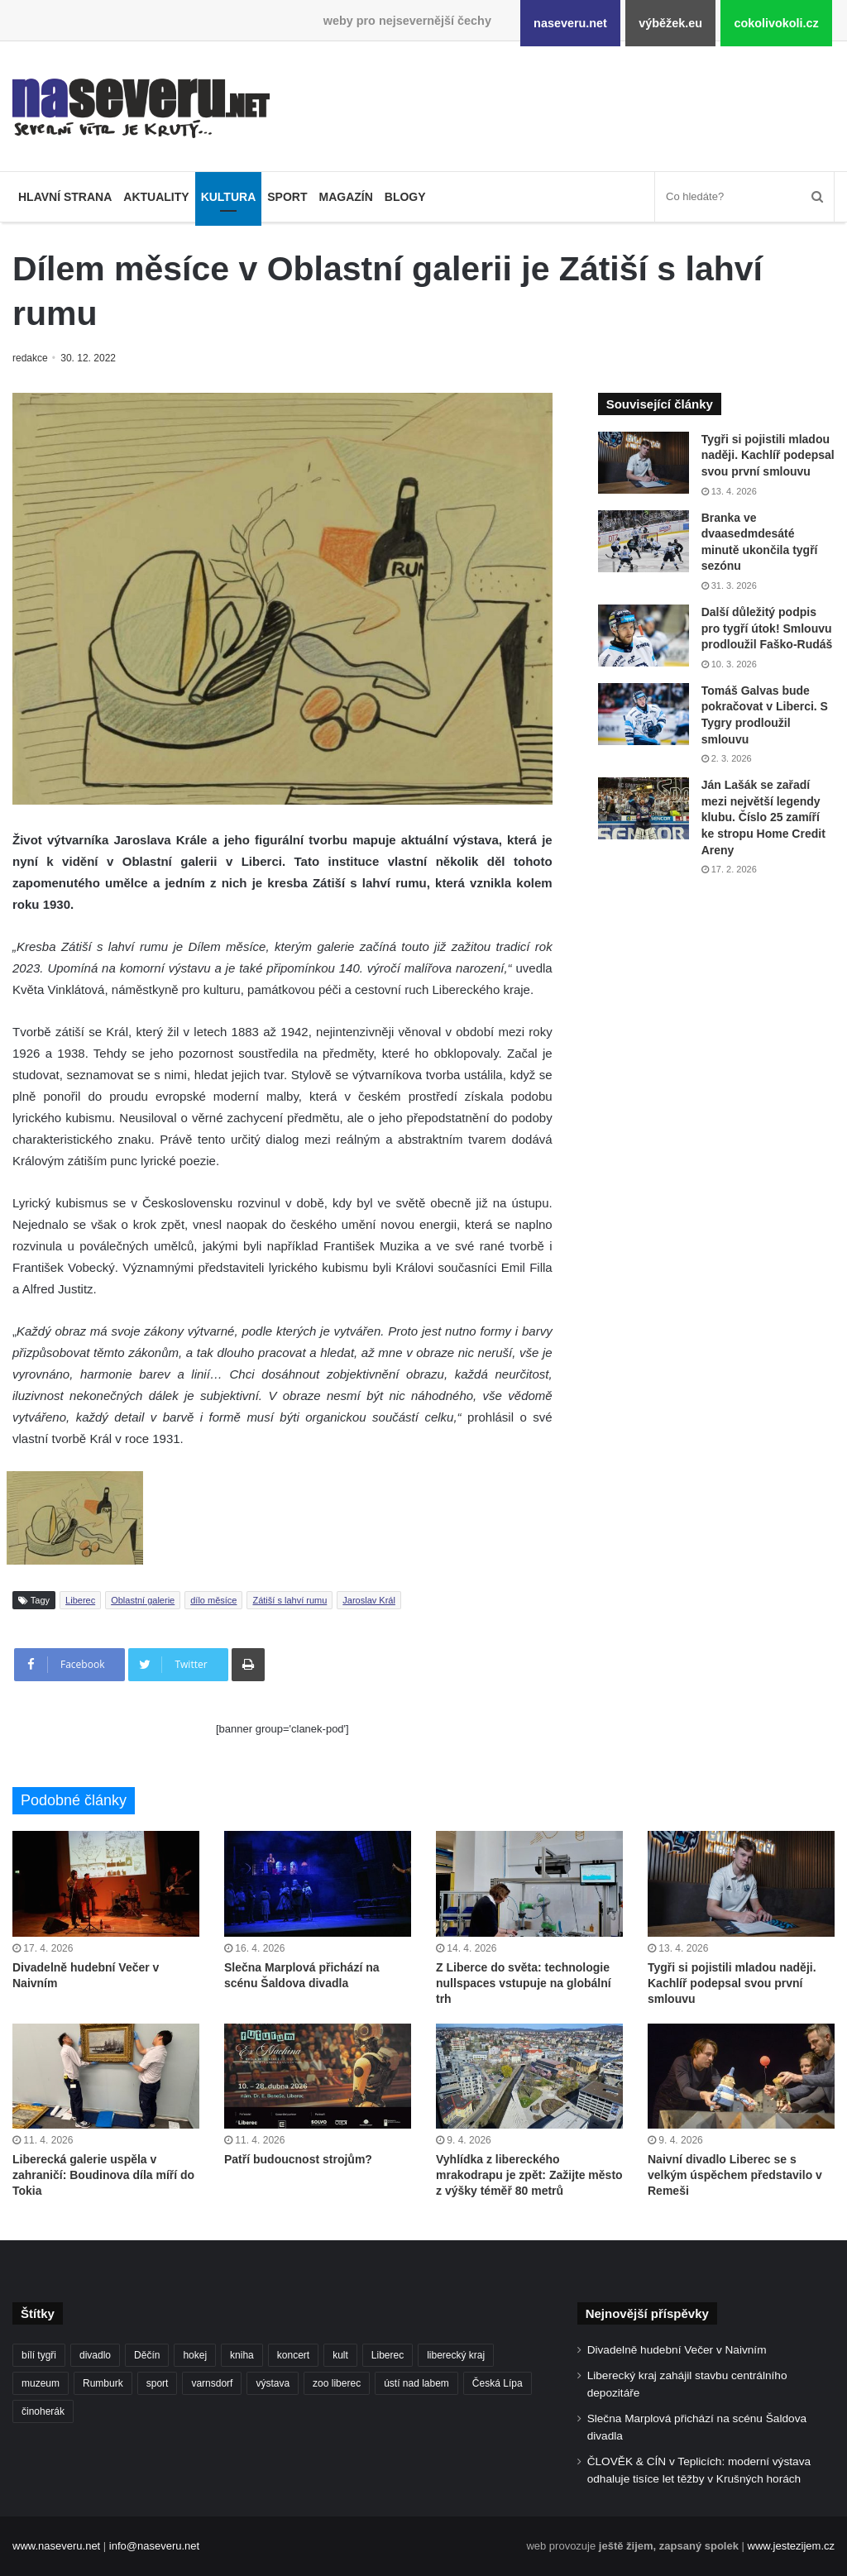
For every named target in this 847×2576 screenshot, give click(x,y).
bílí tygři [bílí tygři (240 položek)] (39, 2355)
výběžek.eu (670, 23)
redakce (31, 358)
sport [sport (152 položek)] (157, 2383)
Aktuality (156, 196)
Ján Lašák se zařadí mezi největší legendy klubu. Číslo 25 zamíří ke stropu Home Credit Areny (763, 817)
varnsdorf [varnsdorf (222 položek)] (211, 2383)
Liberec (80, 1600)
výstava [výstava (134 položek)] (273, 2383)
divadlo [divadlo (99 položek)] (95, 2355)
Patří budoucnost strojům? (298, 2159)
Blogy (405, 196)
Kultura (228, 196)
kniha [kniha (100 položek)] (242, 2355)
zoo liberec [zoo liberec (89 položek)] (337, 2383)
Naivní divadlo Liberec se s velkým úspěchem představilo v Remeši (735, 2175)
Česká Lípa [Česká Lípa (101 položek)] (497, 2383)
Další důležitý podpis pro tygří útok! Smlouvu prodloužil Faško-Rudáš (767, 628)
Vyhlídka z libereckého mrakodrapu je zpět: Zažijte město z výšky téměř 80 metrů (529, 2175)
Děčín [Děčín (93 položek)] (147, 2355)
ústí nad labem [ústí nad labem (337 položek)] (416, 2383)
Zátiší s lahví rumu (289, 1600)
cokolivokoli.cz (776, 23)
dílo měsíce (213, 1600)
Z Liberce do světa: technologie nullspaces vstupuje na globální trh (523, 1983)
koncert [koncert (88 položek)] (293, 2355)
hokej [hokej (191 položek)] (195, 2355)
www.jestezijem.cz (791, 2546)
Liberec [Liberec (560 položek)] (387, 2355)
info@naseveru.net (154, 2546)
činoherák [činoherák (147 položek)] (43, 2411)
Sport (287, 196)
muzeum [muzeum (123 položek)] (41, 2383)
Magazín (345, 196)
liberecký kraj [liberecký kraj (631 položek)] (456, 2355)
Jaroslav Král (368, 1600)
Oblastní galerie (143, 1600)
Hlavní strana (65, 196)
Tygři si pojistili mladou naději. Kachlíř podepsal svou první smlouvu (768, 455)
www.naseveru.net (56, 2546)
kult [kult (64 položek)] (340, 2355)
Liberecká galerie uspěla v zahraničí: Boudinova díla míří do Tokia (103, 2175)
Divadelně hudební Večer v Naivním (677, 2350)
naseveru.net (570, 23)
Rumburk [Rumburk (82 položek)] (103, 2383)
